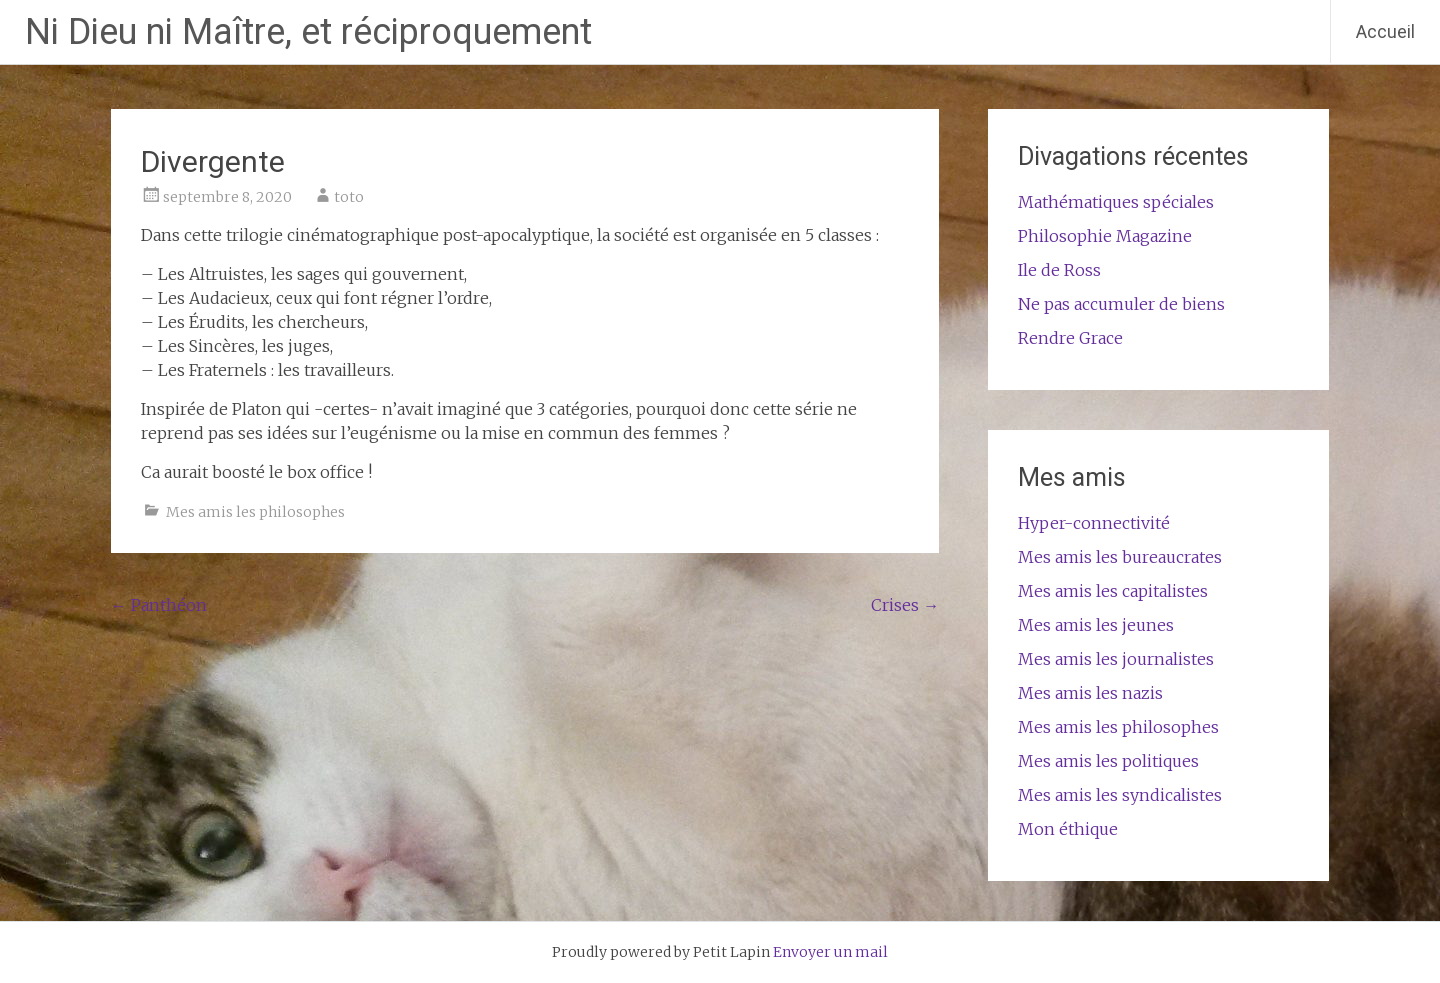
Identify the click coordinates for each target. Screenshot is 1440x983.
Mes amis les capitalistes (1113, 591)
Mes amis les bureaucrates (1120, 557)
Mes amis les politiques (1108, 761)
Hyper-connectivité (1094, 523)
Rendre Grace (1070, 338)
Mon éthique (1068, 829)
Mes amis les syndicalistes (1120, 795)
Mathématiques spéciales (1116, 202)
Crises (905, 605)
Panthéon (159, 605)
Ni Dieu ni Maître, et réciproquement (308, 32)
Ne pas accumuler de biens (1121, 304)
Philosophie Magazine (1105, 236)
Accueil (1385, 31)
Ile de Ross (1059, 270)
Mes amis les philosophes (255, 512)
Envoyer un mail (830, 952)
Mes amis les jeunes (1096, 625)
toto (349, 197)
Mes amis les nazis (1090, 693)
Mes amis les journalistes (1116, 659)
